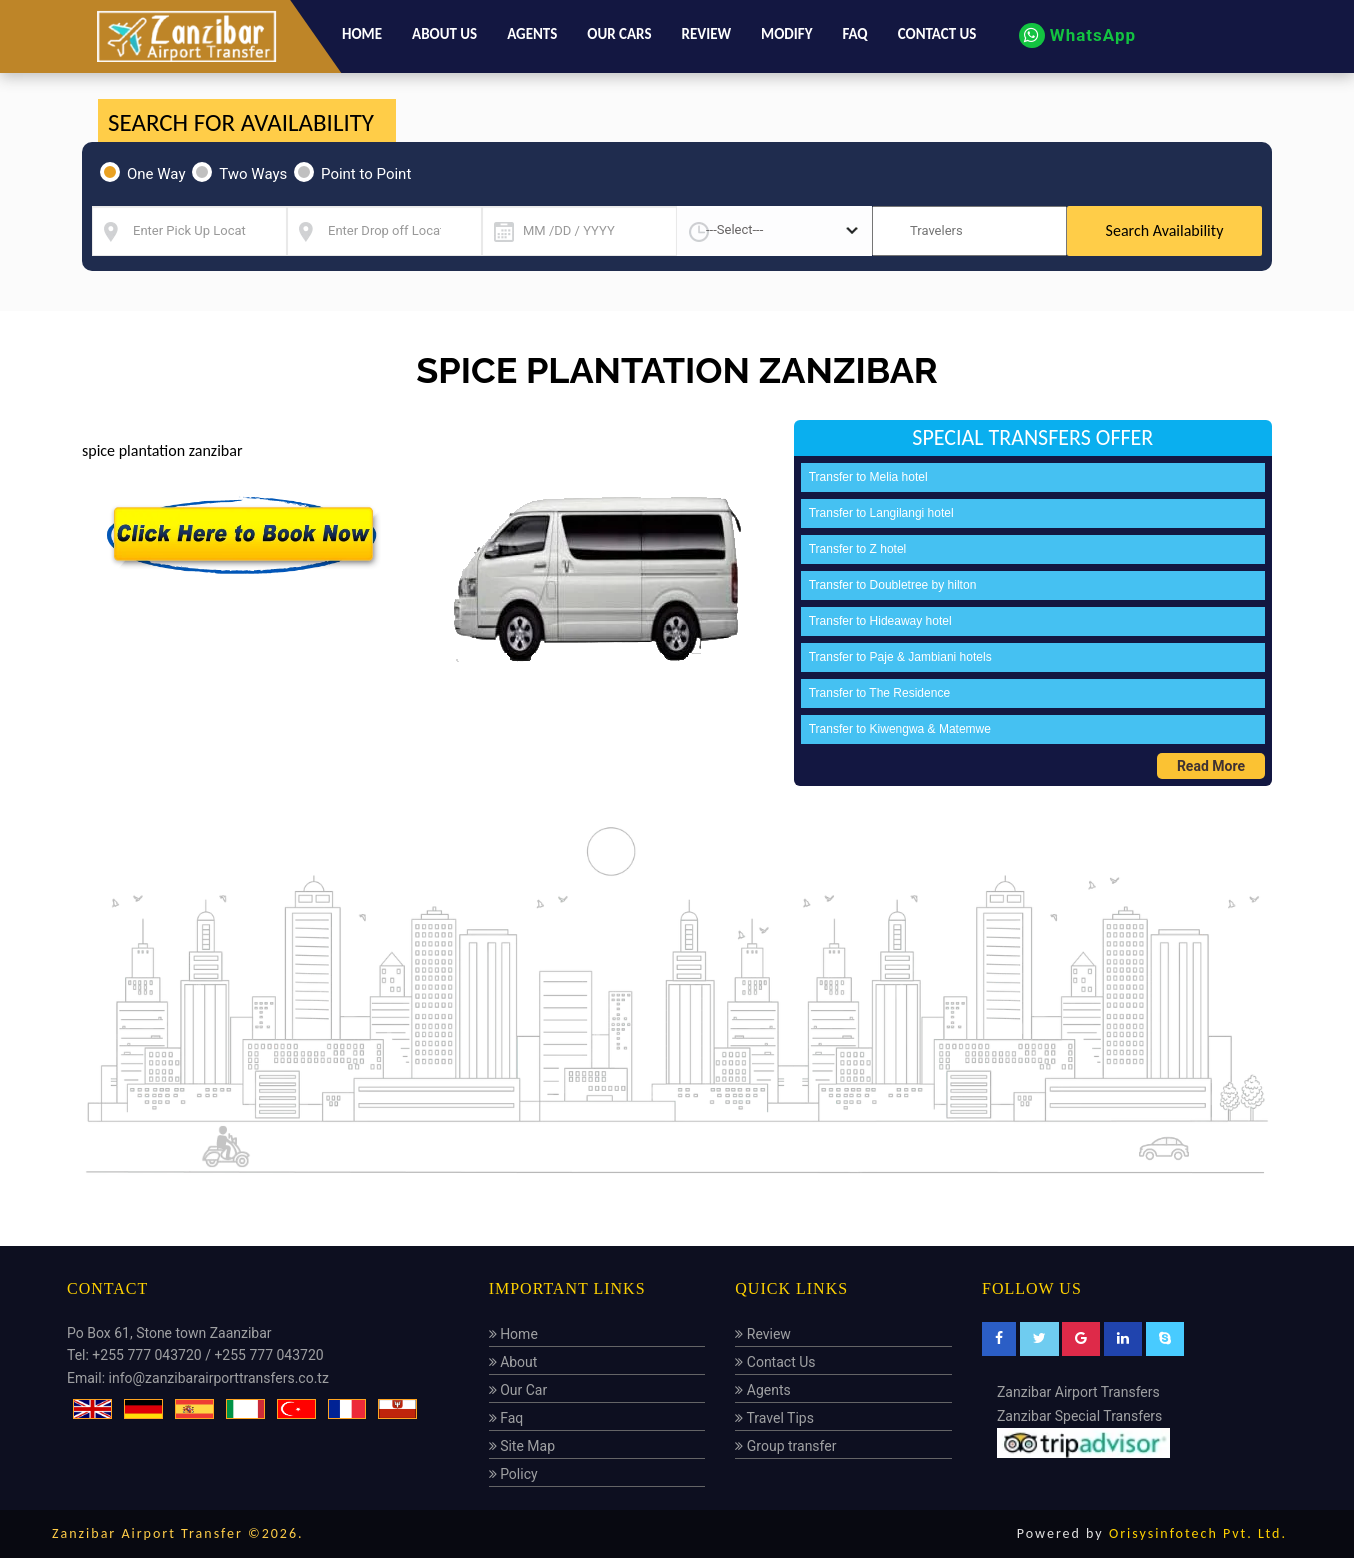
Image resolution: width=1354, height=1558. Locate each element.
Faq (854, 34)
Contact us (937, 34)
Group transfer (785, 1446)
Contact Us (775, 1362)
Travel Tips (774, 1418)
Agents (532, 34)
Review (707, 34)
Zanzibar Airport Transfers (1078, 1392)
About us (444, 34)
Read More (1211, 766)
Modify (786, 34)
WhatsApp (1077, 35)
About (513, 1362)
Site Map (522, 1446)
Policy (513, 1474)
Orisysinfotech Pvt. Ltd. (1198, 1533)
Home (362, 34)
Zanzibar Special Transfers (1079, 1416)
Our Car (518, 1390)
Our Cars (619, 34)
